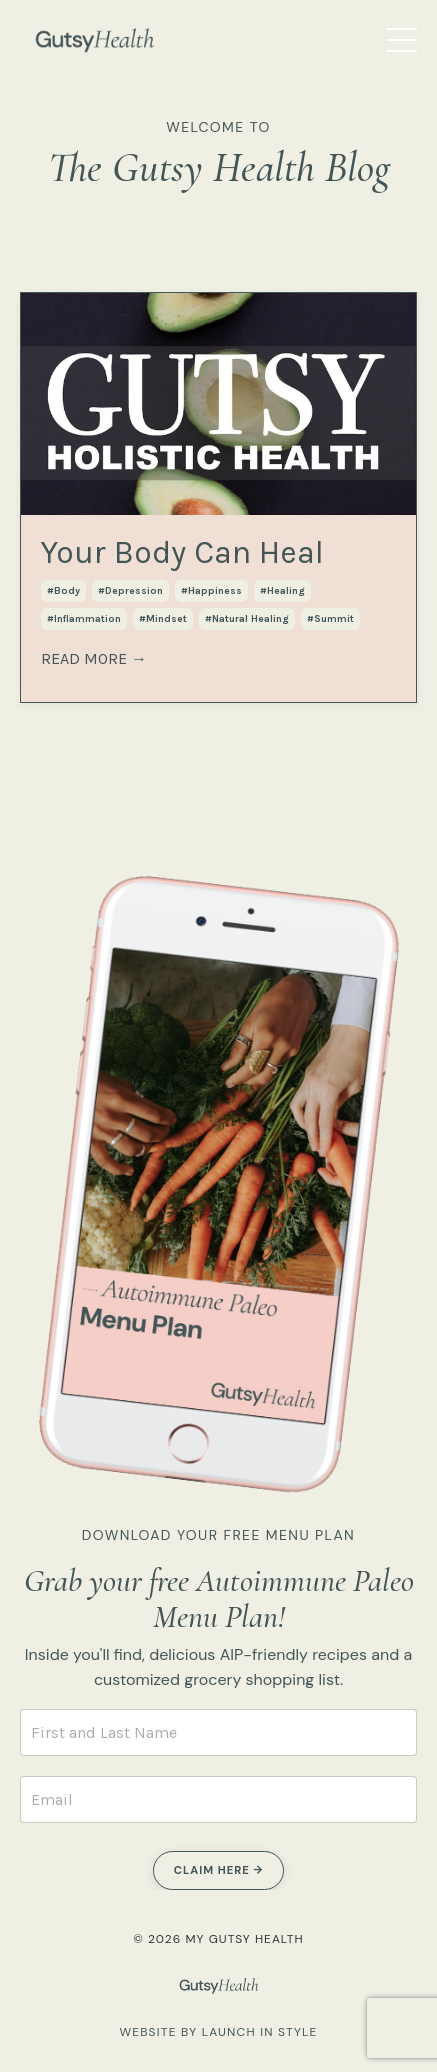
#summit (330, 619)
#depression (130, 591)
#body (63, 591)
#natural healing (247, 619)
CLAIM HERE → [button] (218, 1870)
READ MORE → (94, 658)
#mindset (163, 619)
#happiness (211, 591)
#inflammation (84, 619)
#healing (282, 591)
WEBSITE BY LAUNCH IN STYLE (218, 2032)
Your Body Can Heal (182, 552)
